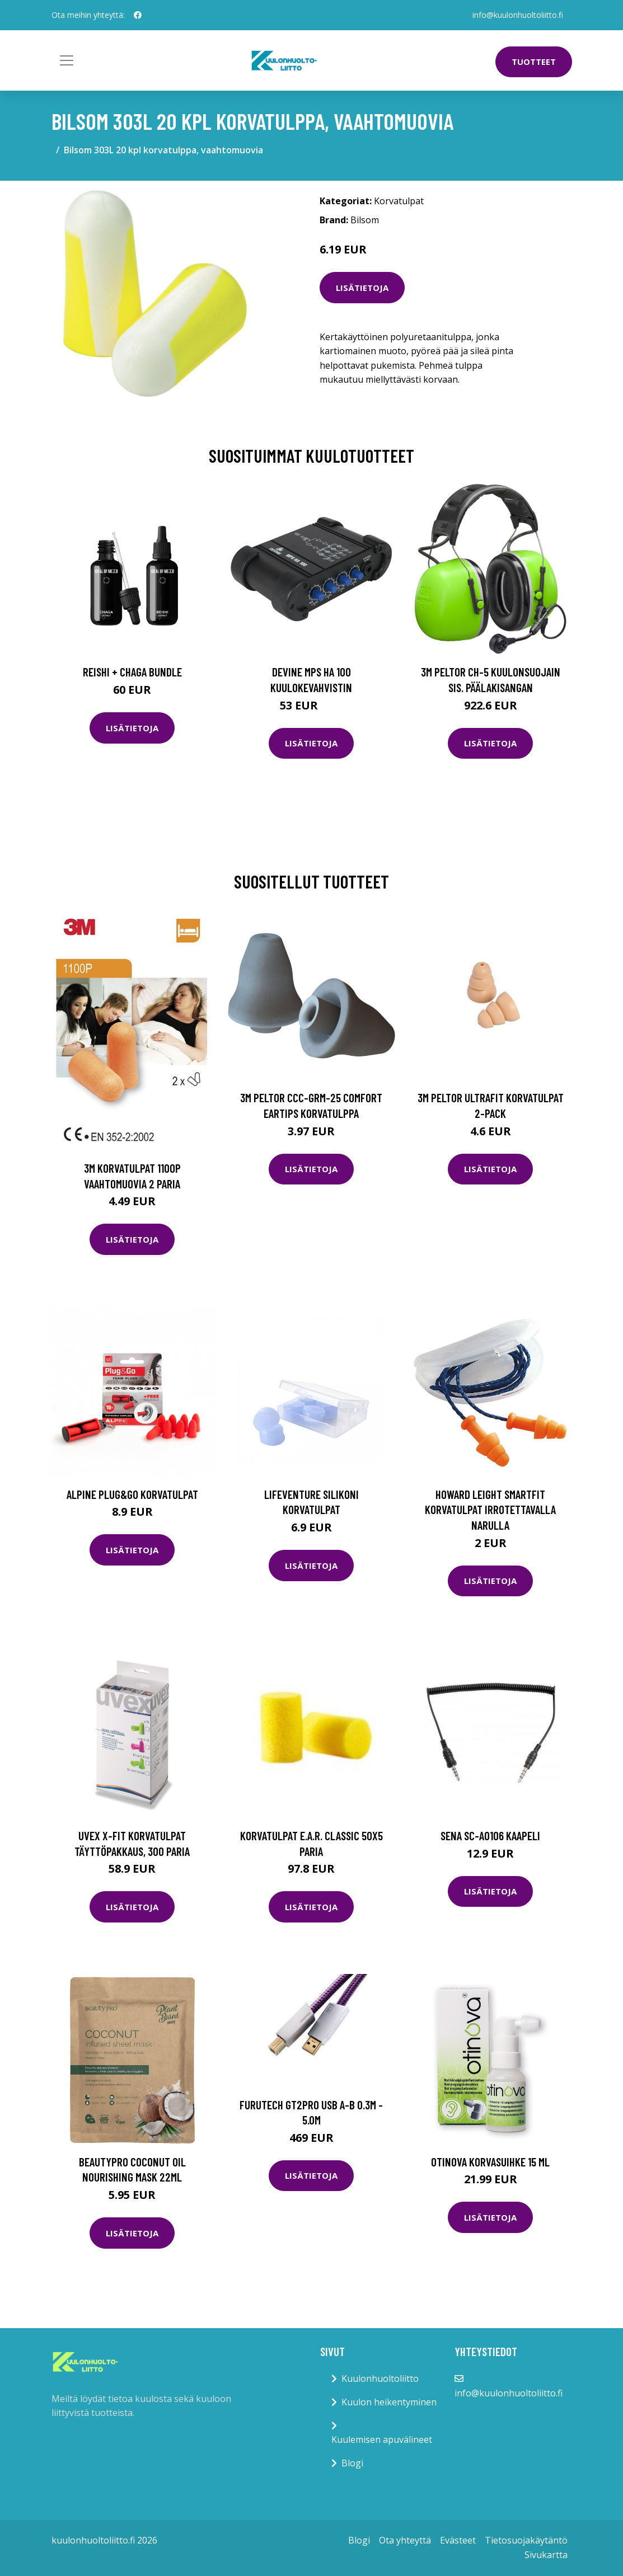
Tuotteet (534, 61)
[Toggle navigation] (66, 60)
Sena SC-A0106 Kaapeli (490, 1835)
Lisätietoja (362, 287)
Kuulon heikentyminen (389, 2402)
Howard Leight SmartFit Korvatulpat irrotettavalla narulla (490, 1509)
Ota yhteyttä (405, 2540)
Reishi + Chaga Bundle (132, 672)
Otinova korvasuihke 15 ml (490, 2162)
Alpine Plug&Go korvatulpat (132, 1494)
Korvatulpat (399, 201)
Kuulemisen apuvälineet (381, 2439)
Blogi (352, 2463)
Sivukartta (546, 2555)
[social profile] (137, 15)
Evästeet (458, 2540)
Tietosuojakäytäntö (526, 2540)
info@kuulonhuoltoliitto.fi (517, 15)
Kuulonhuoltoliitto (380, 2378)
